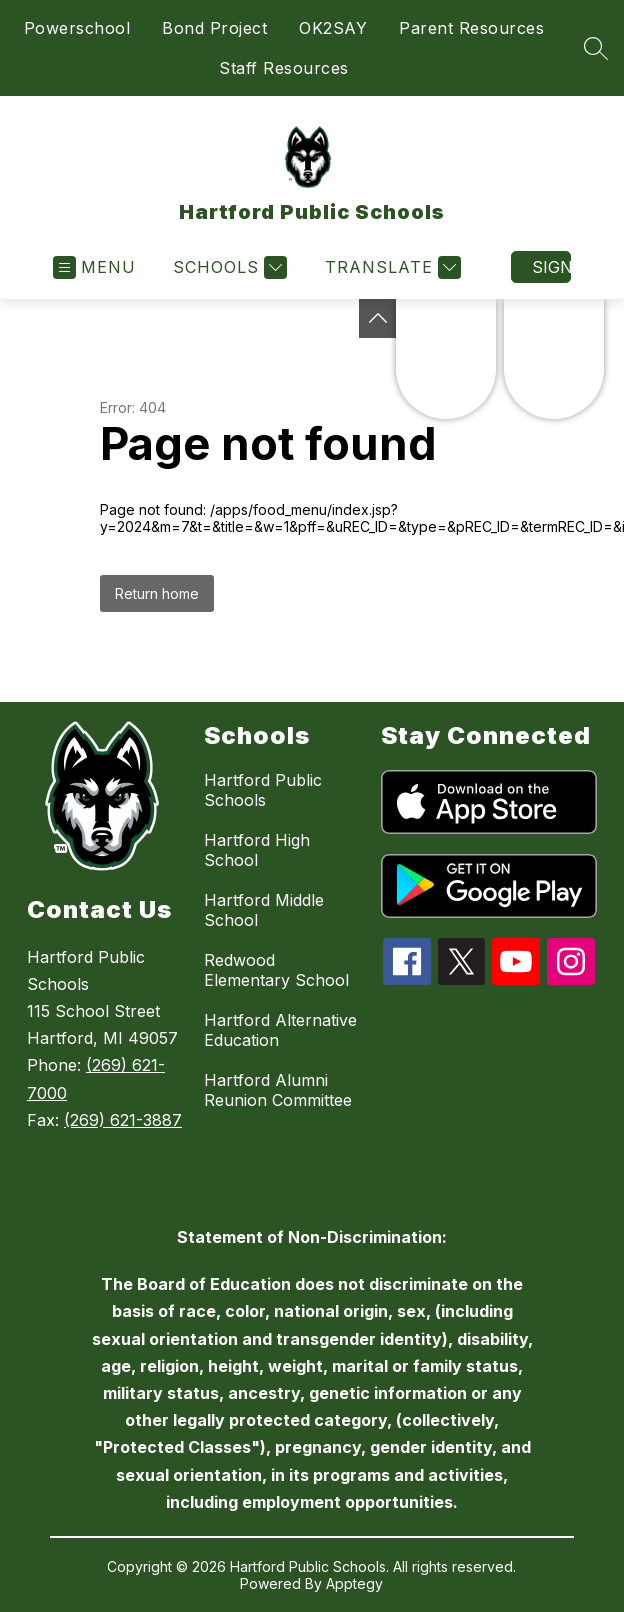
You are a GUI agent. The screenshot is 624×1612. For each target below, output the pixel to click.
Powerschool (77, 28)
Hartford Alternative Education (280, 1030)
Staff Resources (284, 68)
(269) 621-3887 (123, 1120)
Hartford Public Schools (263, 790)
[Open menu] (94, 267)
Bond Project (214, 28)
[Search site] (596, 48)
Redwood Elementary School (276, 970)
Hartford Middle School (264, 910)
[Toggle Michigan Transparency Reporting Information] (378, 318)
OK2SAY (333, 28)
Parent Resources (471, 28)
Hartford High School (257, 850)
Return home (157, 593)
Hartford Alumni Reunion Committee (278, 1090)
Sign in (551, 267)
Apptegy (354, 1583)
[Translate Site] (390, 267)
